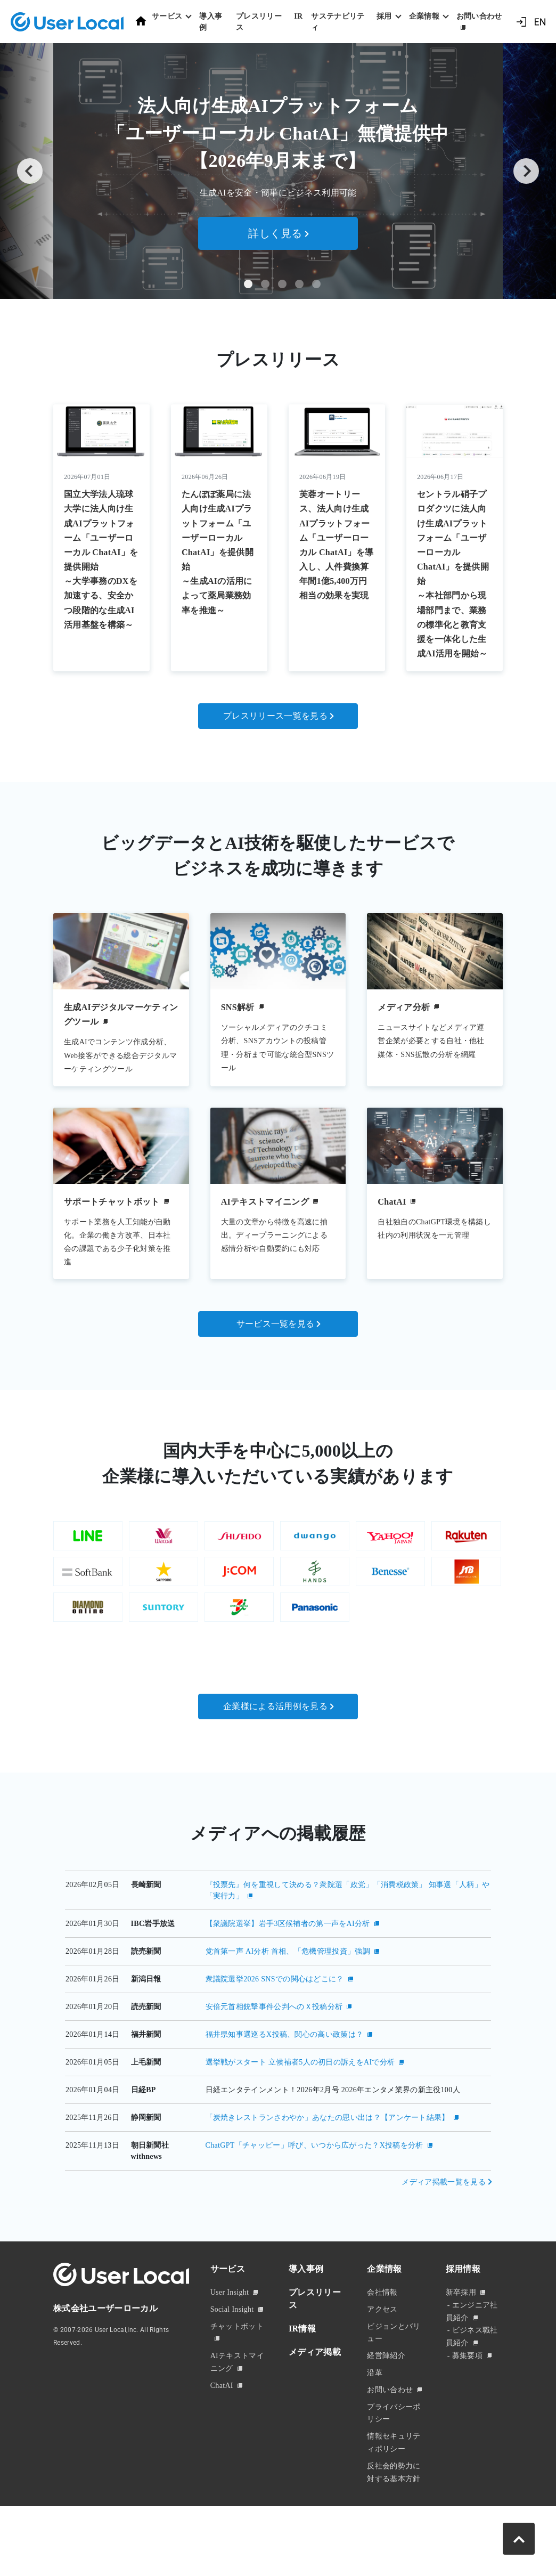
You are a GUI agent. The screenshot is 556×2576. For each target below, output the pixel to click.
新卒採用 (461, 2332)
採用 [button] (384, 16)
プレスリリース (259, 21)
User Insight (229, 2332)
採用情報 (463, 2308)
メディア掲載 (315, 2391)
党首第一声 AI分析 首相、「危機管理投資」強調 (288, 1991)
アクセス (382, 2349)
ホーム (141, 21)
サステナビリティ (337, 21)
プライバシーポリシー (393, 2453)
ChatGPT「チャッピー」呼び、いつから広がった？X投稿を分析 (314, 2185)
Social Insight (232, 2349)
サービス (227, 2308)
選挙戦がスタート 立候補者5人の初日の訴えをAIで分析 (300, 2102)
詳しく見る (275, 233)
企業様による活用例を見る (275, 1746)
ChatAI (221, 2425)
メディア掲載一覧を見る (444, 2222)
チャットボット (237, 2366)
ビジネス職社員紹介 (472, 2377)
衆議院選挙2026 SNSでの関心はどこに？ (275, 2019)
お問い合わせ (479, 16)
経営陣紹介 (386, 2396)
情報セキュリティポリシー (393, 2483)
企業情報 (384, 2308)
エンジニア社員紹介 (472, 2351)
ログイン (521, 22)
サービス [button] (167, 16)
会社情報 (382, 2332)
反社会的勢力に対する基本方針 (393, 2512)
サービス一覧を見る (275, 1323)
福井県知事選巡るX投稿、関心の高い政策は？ (285, 2074)
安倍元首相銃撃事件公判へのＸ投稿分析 (274, 2047)
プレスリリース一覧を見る (275, 715)
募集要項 (467, 2396)
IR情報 (302, 2368)
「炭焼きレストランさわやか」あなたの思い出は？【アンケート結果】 (327, 2157)
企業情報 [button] (424, 16)
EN (540, 22)
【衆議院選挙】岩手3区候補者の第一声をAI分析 (288, 1964)
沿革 (374, 2413)
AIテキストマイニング (237, 2402)
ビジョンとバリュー (393, 2372)
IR (298, 16)
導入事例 (210, 21)
